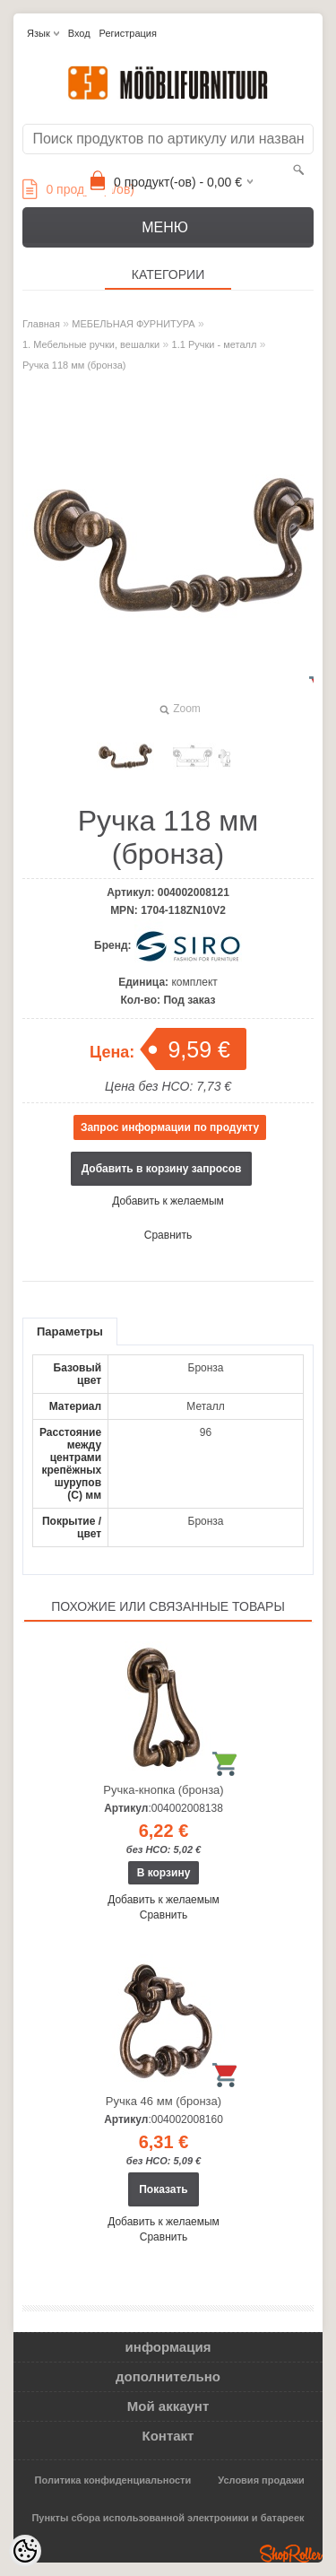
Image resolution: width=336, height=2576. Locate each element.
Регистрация (128, 33)
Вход (79, 33)
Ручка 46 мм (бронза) (163, 2101)
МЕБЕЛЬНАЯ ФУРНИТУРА (133, 323)
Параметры (70, 1331)
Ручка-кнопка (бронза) (163, 1790)
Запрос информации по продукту (170, 1127)
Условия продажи (261, 2480)
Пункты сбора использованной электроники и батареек (167, 2517)
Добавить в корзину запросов (162, 1168)
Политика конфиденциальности (113, 2480)
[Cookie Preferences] (25, 2551)
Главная (41, 323)
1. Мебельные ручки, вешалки (90, 344)
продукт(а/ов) (78, 189)
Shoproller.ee (291, 2554)
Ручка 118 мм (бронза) (73, 365)
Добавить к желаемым (168, 1201)
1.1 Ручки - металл (214, 344)
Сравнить (168, 1235)
